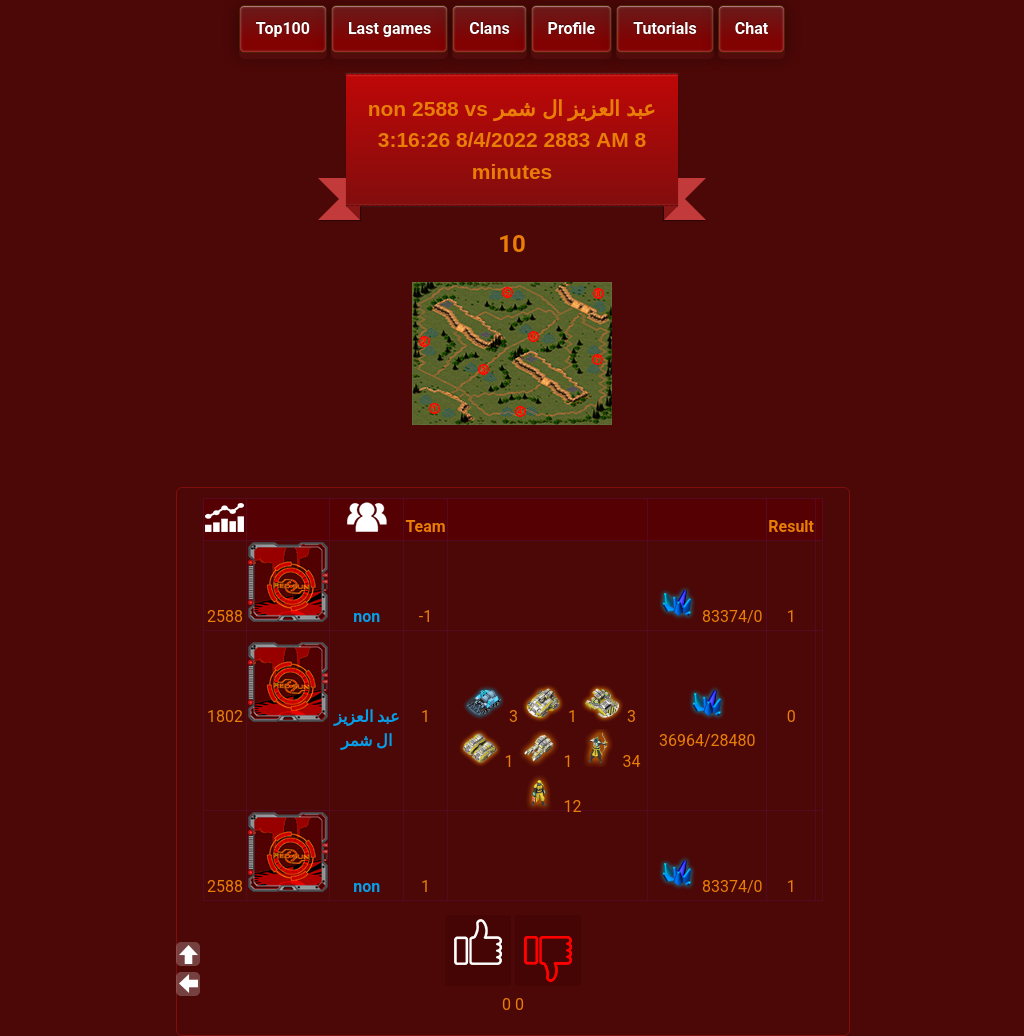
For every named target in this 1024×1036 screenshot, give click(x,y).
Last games (389, 28)
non (366, 616)
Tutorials (665, 28)
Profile (572, 28)
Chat (751, 28)
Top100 (283, 28)
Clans (489, 28)
